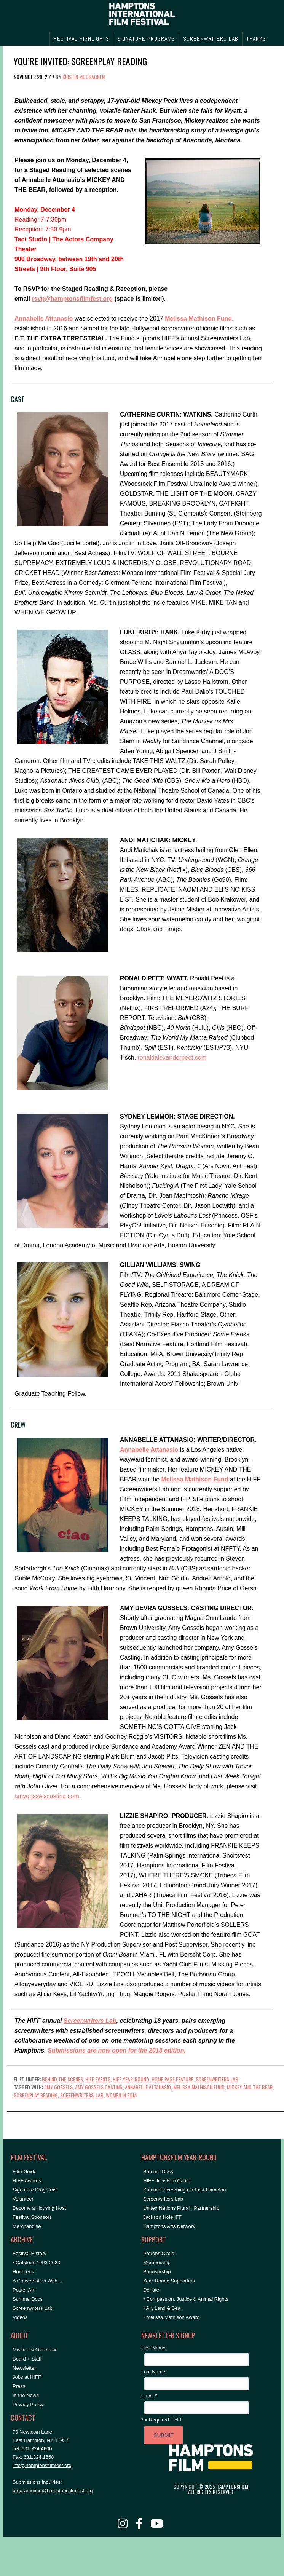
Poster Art (23, 2290)
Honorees (23, 2271)
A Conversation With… (37, 2281)
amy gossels (58, 2087)
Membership (157, 2262)
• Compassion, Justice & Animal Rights (185, 2299)
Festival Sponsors (32, 2217)
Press (19, 2386)
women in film (121, 2095)
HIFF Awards (27, 2180)
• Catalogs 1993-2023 (36, 2262)
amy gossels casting (99, 2087)
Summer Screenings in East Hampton (184, 2190)
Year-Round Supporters (169, 2281)
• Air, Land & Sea (161, 2308)
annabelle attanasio (148, 2087)
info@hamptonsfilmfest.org (42, 2465)
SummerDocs (28, 2299)
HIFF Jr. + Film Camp (166, 2180)
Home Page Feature (172, 2079)
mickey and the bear (250, 2087)
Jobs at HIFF (27, 2377)
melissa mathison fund (199, 2087)
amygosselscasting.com (46, 1796)
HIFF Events (97, 2079)
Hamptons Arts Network (169, 2226)
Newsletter (24, 2368)
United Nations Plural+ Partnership (181, 2208)
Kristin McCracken (83, 77)
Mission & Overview (34, 2350)
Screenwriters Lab (90, 2020)
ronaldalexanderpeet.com (172, 1057)
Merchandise (27, 2226)
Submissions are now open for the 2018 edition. (117, 2050)
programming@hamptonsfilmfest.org (53, 2490)
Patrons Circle (158, 2253)
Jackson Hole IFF (162, 2217)
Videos (20, 2317)
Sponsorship (157, 2271)
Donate (151, 2290)
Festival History (29, 2253)
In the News (26, 2395)
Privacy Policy (28, 2404)
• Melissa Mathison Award (171, 2317)
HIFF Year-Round (131, 2079)
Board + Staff (27, 2359)
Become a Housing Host (39, 2208)
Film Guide (25, 2171)
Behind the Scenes (62, 2079)
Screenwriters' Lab (82, 2095)
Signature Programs (35, 2190)
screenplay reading (36, 2095)
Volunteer (23, 2199)
